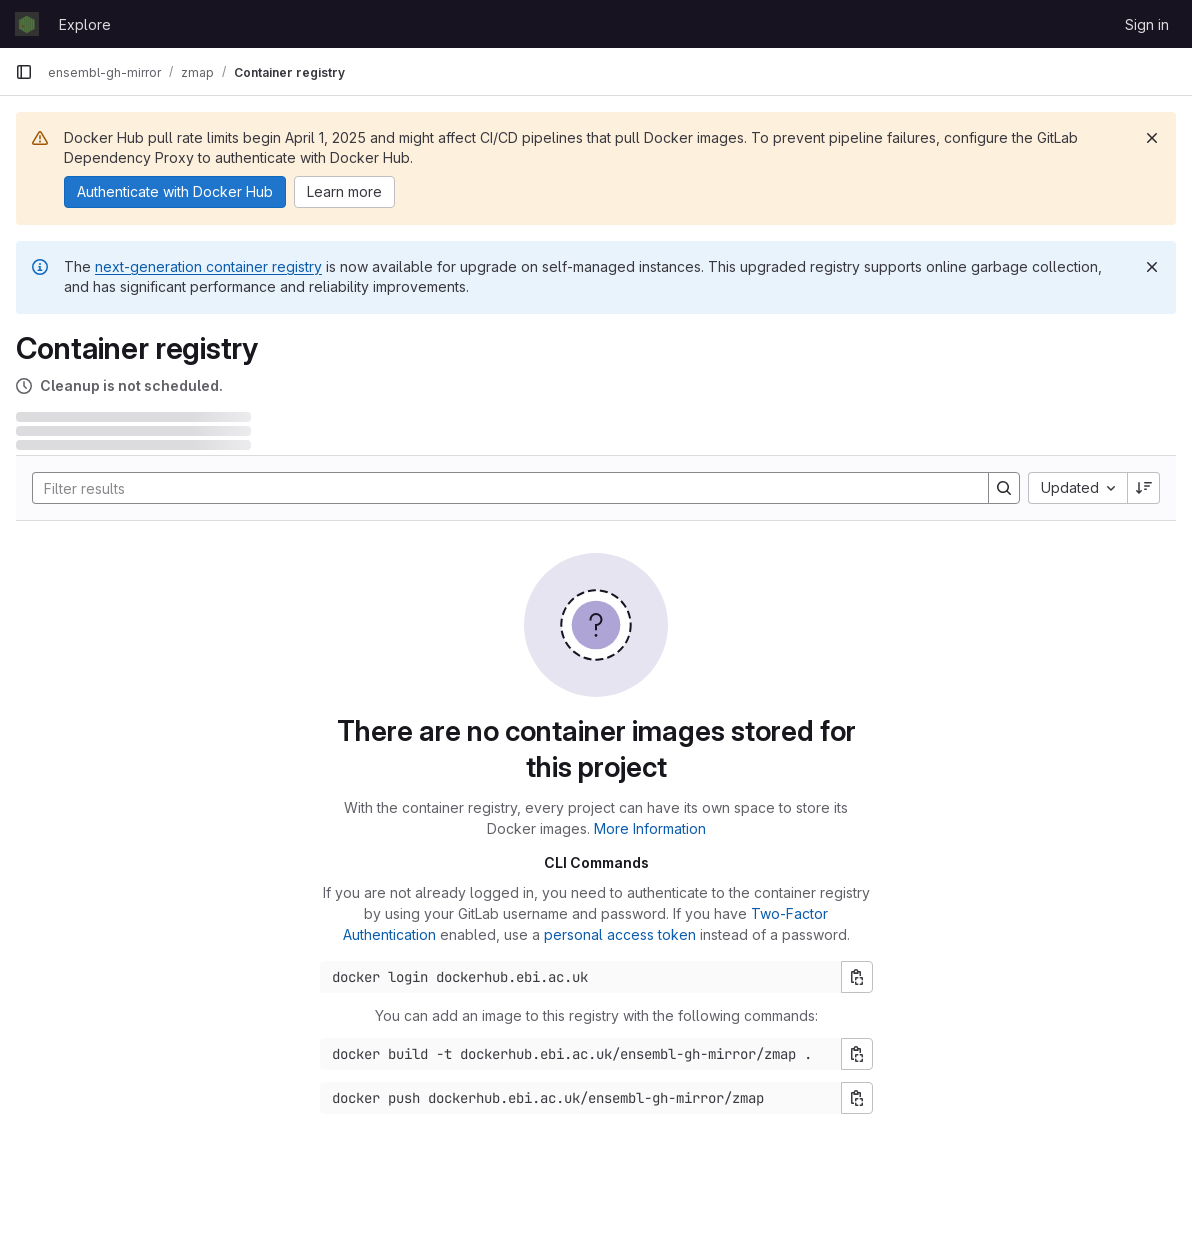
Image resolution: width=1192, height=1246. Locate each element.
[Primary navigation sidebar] (24, 72)
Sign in (1147, 24)
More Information (650, 828)
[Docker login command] (581, 977)
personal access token (620, 934)
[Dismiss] (1152, 138)
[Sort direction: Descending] (1144, 488)
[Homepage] (27, 24)
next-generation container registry (208, 266)
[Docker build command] (581, 1054)
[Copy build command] (857, 1054)
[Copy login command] (857, 977)
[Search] (500, 488)
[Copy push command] (857, 1098)
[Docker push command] (581, 1098)
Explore (85, 24)
